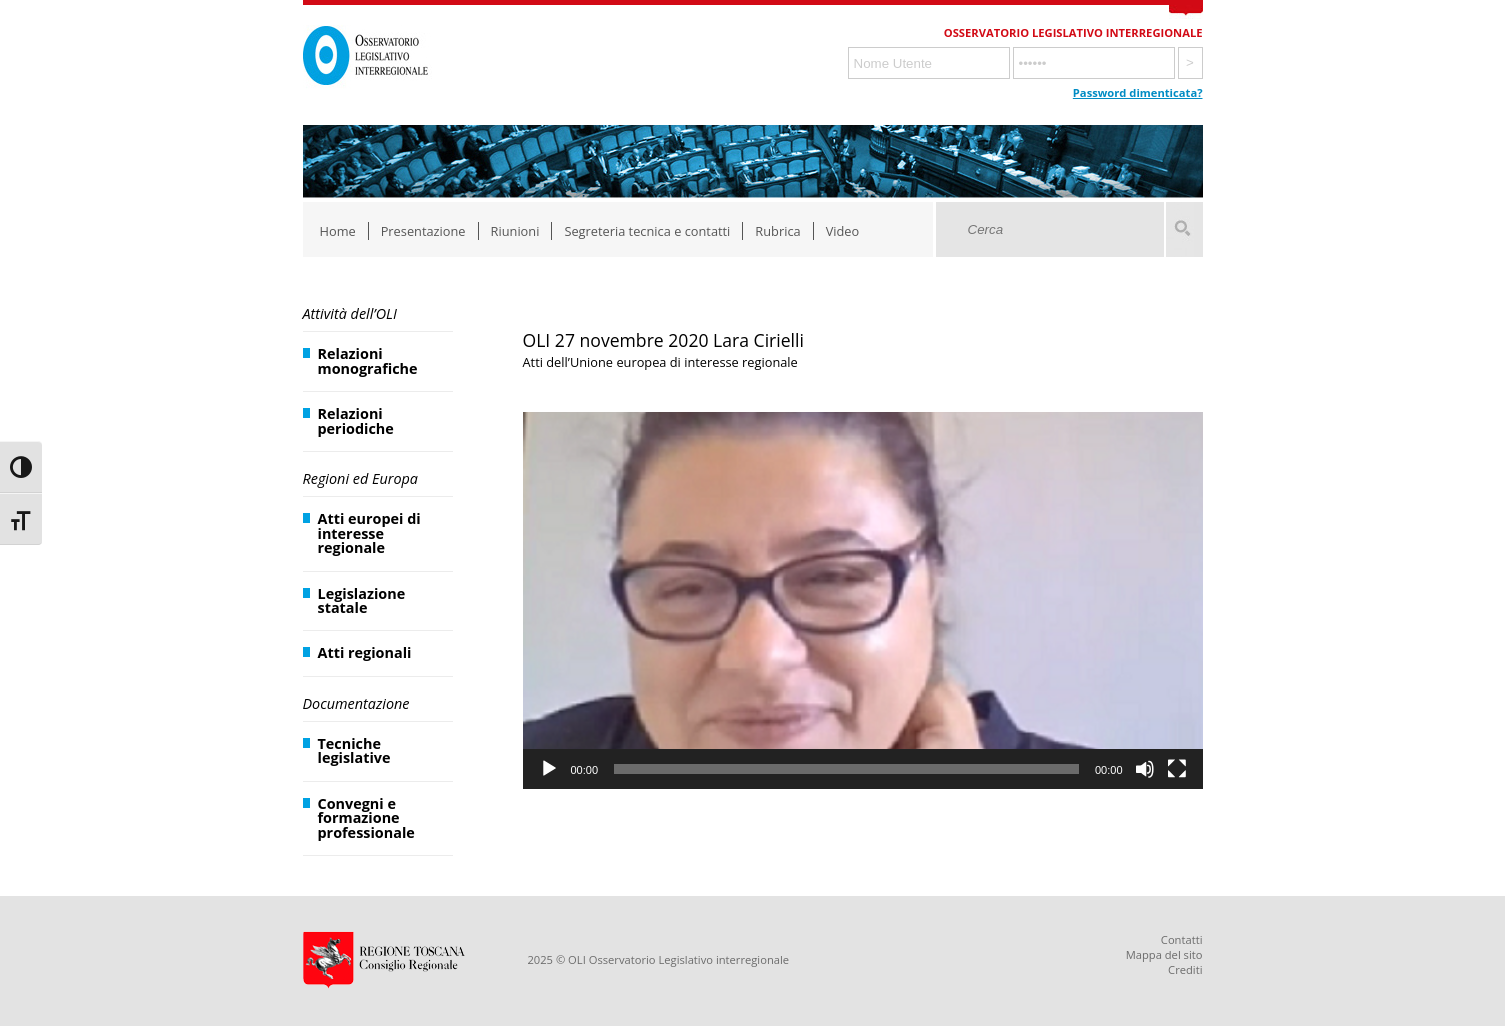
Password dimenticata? (1138, 92)
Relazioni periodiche (356, 420)
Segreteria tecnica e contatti (647, 231)
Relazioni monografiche (368, 360)
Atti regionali (365, 652)
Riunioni (515, 231)
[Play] (549, 769)
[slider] (846, 769)
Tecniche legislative (354, 750)
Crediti (1185, 969)
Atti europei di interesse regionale (369, 533)
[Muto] (1145, 769)
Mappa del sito (1164, 954)
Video (843, 231)
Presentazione (423, 231)
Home (338, 231)
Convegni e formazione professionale (366, 818)
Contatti (1182, 939)
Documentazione (356, 703)
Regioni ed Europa (360, 478)
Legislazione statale (362, 600)
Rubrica (777, 231)
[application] (863, 601)
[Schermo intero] (1177, 769)
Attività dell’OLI (350, 313)
